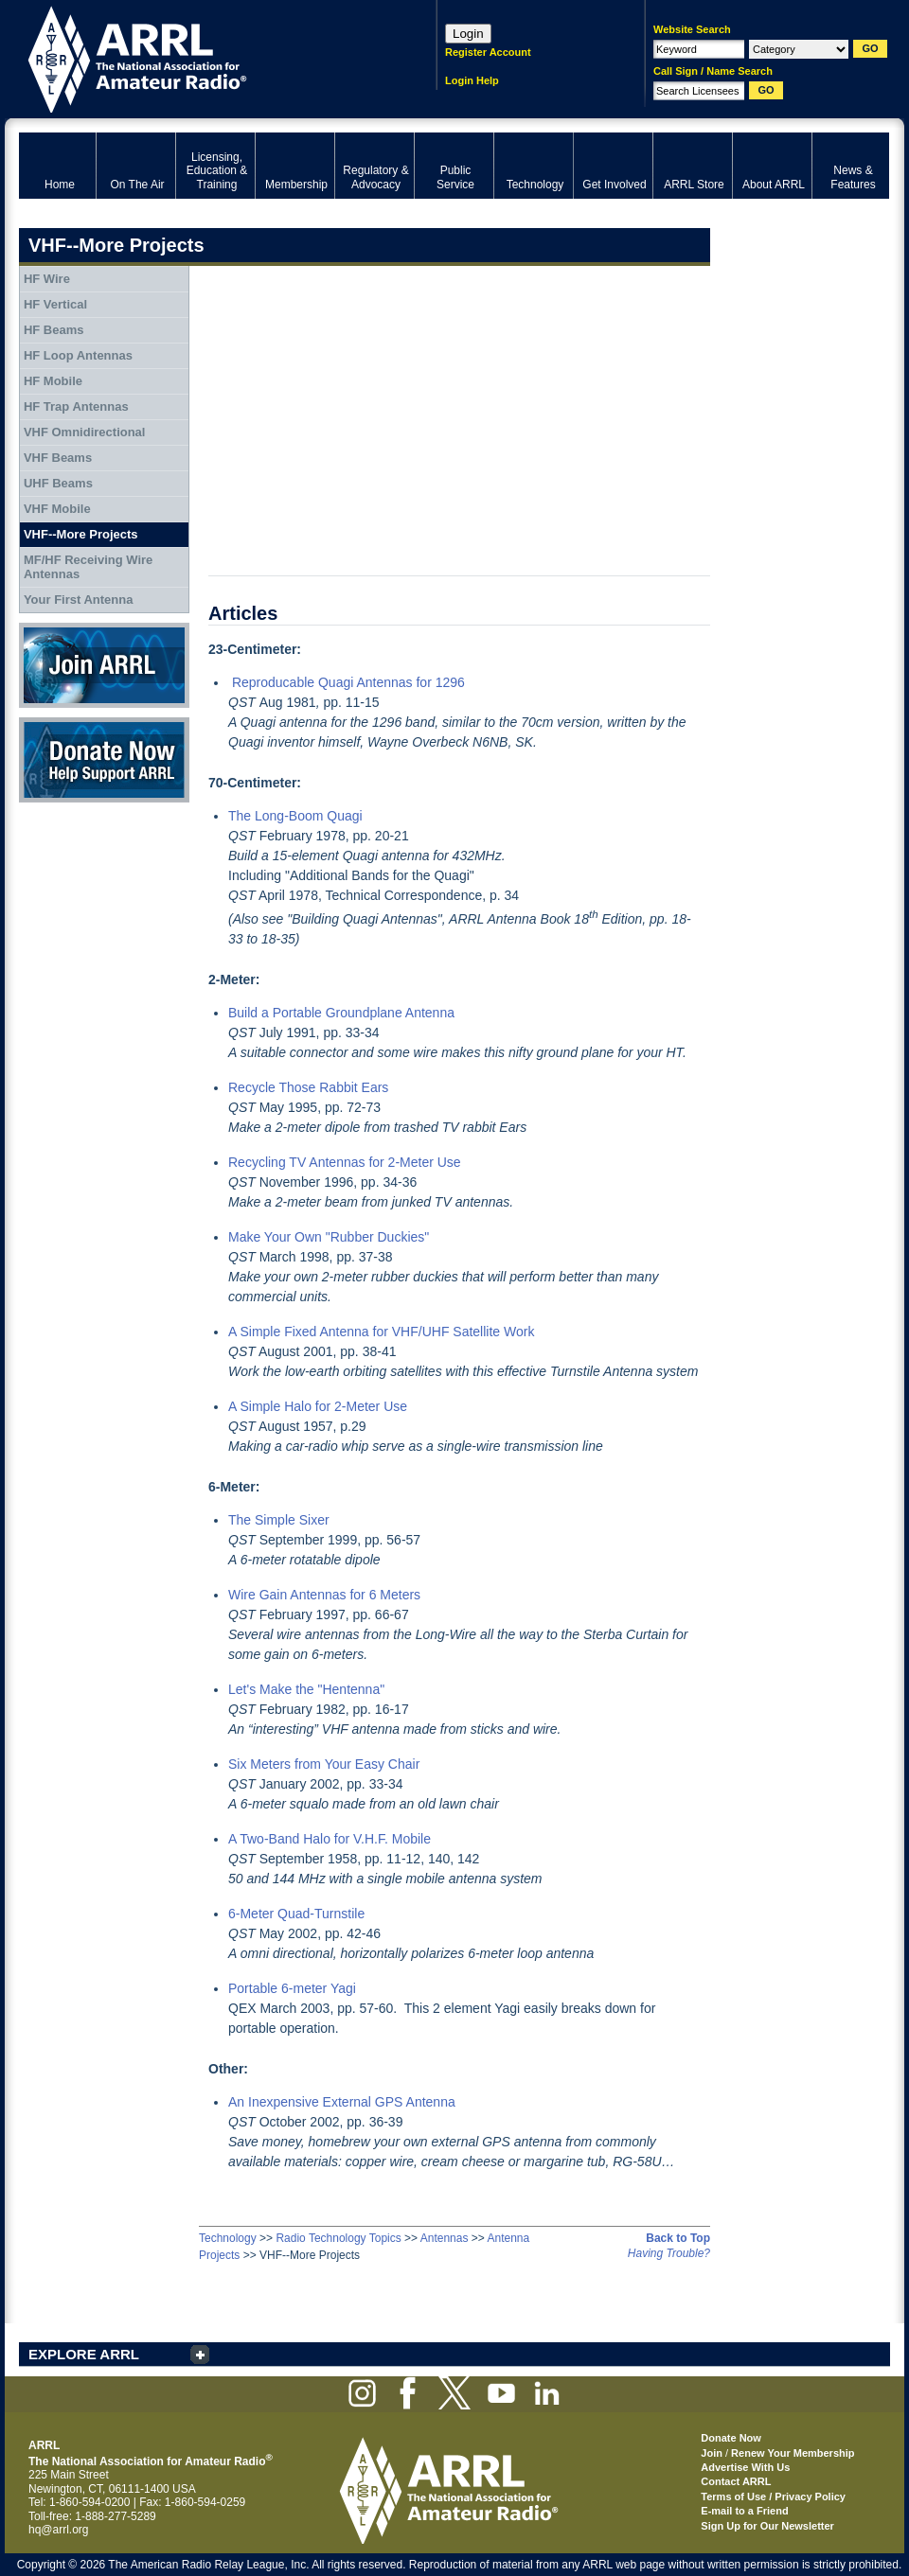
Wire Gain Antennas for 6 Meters (324, 1594)
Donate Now (104, 760)
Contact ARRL (736, 2481)
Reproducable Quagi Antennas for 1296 (348, 682)
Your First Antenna (79, 599)
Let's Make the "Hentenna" (306, 1689)
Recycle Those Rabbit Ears (308, 1087)
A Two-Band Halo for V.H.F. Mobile (329, 1838)
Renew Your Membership (792, 2453)
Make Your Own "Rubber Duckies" (328, 1236)
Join (711, 2453)
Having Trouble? (669, 2253)
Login (468, 33)
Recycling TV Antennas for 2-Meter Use (344, 1162)
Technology (228, 2238)
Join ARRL (104, 665)
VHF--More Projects (81, 534)
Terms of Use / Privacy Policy (773, 2496)
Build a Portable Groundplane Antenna (341, 1012)
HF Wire (47, 279)
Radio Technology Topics (338, 2238)
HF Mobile (53, 381)
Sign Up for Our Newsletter (767, 2526)
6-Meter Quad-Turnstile (296, 1913)
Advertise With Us (745, 2467)
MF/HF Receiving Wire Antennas (88, 567)
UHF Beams (58, 483)
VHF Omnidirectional (85, 432)
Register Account (488, 52)
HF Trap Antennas (76, 406)
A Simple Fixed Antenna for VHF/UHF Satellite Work (381, 1331)
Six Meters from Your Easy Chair (323, 1764)
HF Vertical (55, 304)
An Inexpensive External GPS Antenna (341, 2101)
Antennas (444, 2238)
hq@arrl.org (58, 2529)
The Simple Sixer (279, 1519)
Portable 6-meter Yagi (292, 1988)
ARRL (203, 57)
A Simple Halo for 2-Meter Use (317, 1406)
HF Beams (54, 330)
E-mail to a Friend (744, 2510)
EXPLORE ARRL (83, 2354)
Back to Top (678, 2238)
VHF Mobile (57, 509)
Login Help (472, 80)
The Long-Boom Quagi (295, 815)
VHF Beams (58, 457)
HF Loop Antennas (78, 355)
